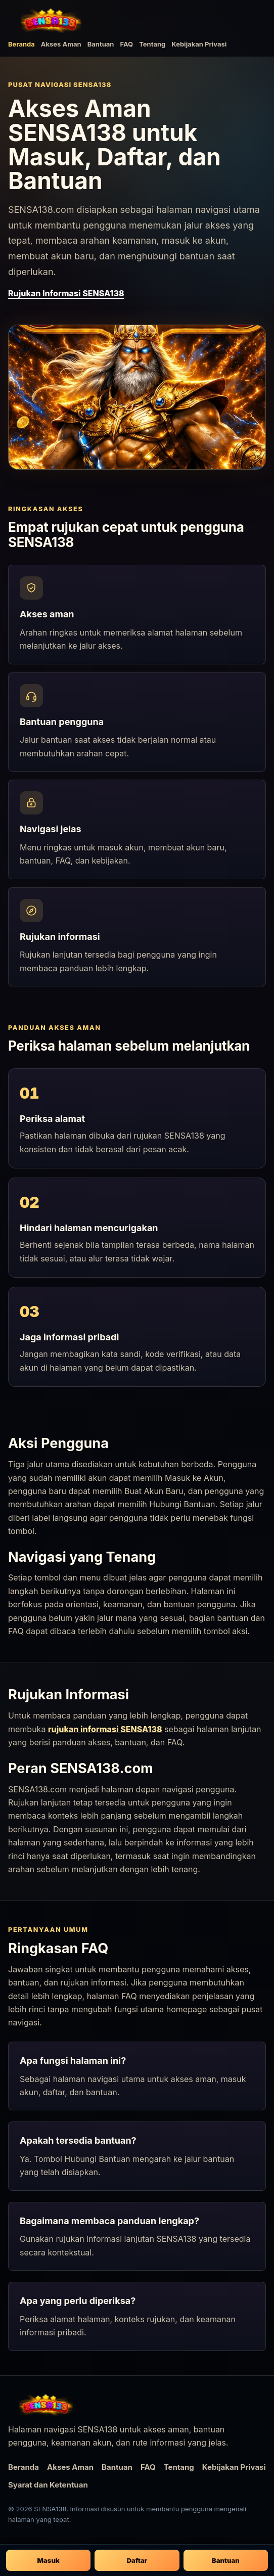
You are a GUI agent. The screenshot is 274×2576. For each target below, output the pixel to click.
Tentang (152, 44)
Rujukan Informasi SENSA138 (66, 293)
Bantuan (100, 44)
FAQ (126, 44)
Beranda (21, 44)
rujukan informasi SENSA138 (105, 1729)
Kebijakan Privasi (198, 44)
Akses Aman (61, 44)
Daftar (137, 2560)
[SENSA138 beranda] (51, 20)
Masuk (48, 2560)
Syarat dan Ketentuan (48, 2485)
